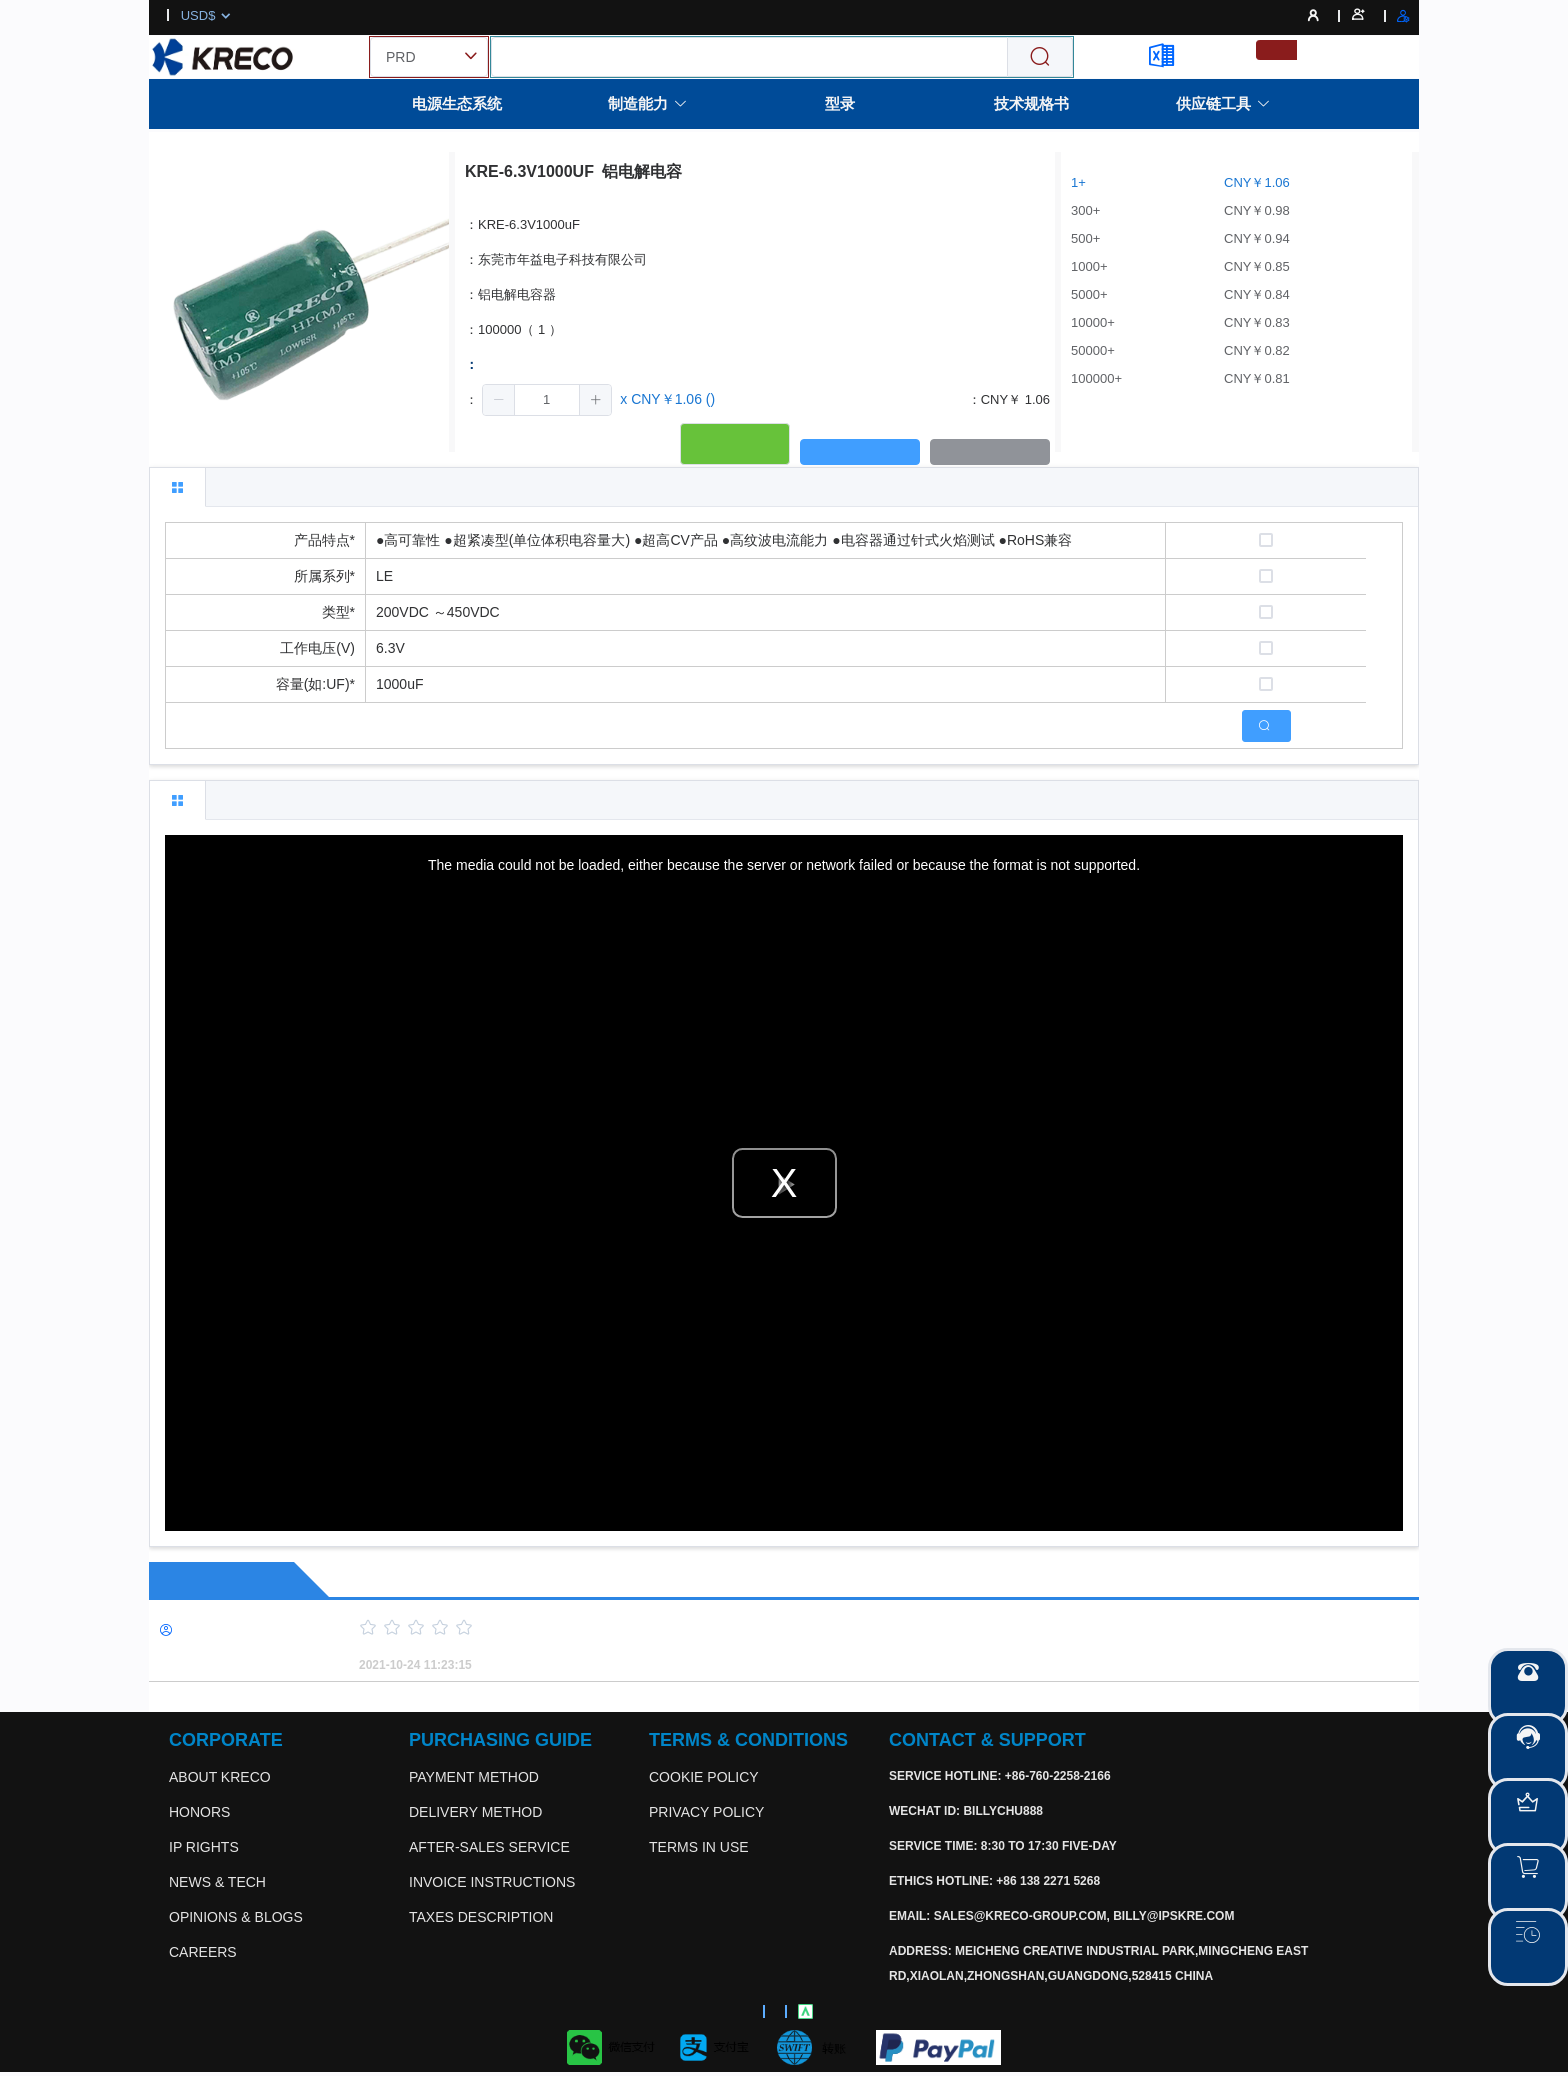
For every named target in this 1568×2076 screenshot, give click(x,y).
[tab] (177, 487)
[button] (499, 400)
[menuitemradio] (1276, 50)
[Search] (1040, 57)
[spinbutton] (547, 400)
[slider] (854, 1628)
